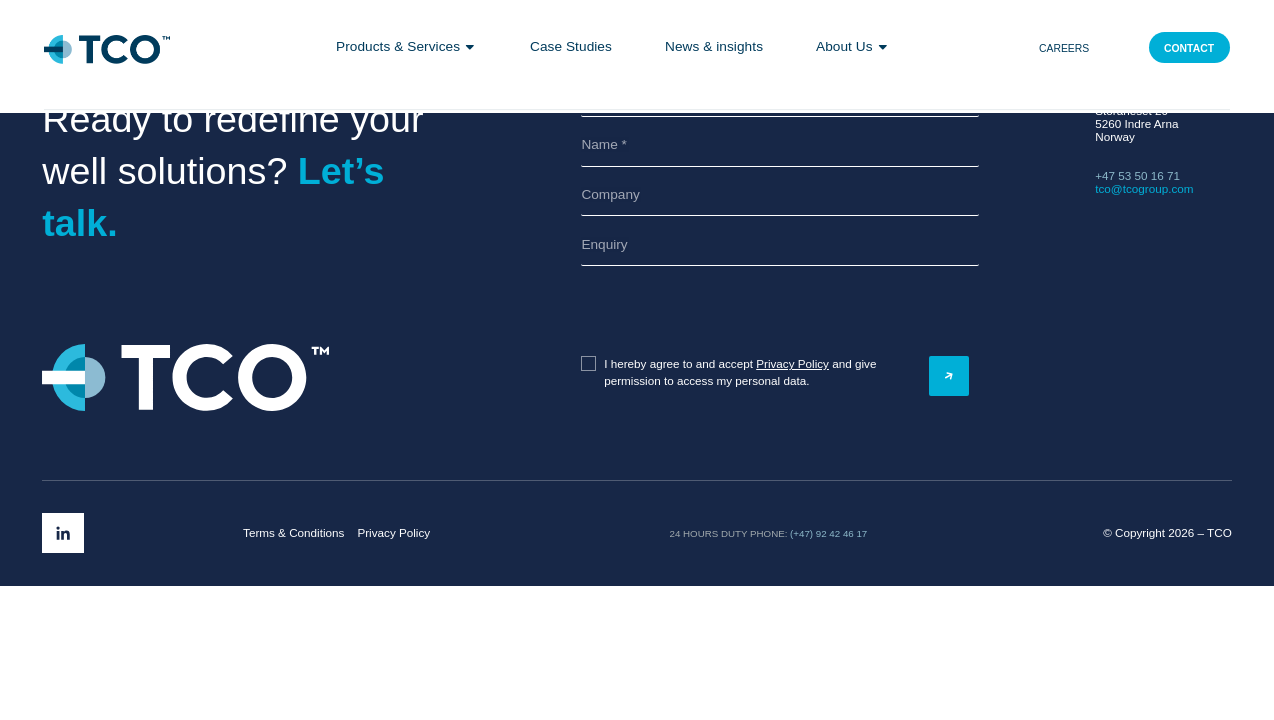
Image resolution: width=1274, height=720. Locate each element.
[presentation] (680, 311)
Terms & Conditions (293, 532)
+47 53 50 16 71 (1137, 175)
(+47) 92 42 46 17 (828, 533)
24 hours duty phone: (729, 533)
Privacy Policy (792, 363)
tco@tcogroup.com (1144, 188)
